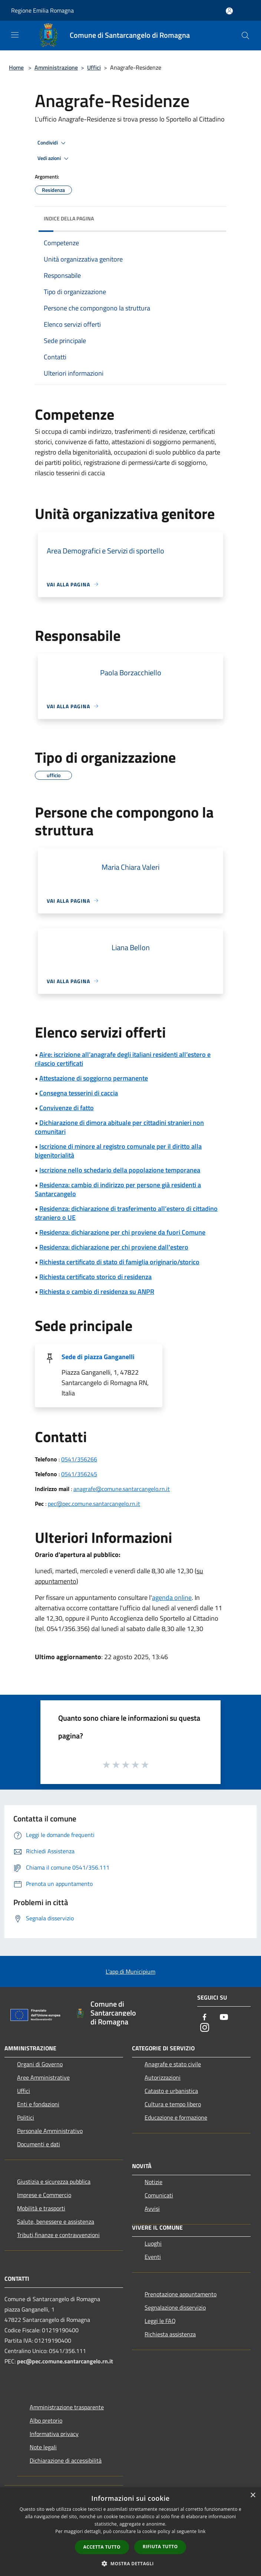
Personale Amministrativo (50, 2130)
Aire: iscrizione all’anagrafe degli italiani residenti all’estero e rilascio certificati (123, 1058)
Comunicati (159, 2195)
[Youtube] (224, 2018)
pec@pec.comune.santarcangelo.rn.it (94, 1503)
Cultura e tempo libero (173, 2104)
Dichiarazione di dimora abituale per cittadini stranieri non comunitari (119, 1127)
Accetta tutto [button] (101, 2547)
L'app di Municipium (130, 1971)
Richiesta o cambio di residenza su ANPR (96, 1292)
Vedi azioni (54, 158)
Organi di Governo (40, 2064)
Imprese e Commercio (44, 2194)
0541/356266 (79, 1459)
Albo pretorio (46, 2420)
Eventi (153, 2256)
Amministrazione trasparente (67, 2407)
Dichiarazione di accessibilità (66, 2460)
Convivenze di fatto (66, 1108)
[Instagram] (204, 2028)
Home (16, 67)
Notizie (153, 2181)
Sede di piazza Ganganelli (98, 1357)
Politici (25, 2117)
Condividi (52, 143)
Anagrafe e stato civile (173, 2064)
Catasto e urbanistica (171, 2090)
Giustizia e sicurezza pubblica (53, 2181)
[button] (130, 2563)
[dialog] (130, 2531)
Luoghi (153, 2243)
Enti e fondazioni (38, 2104)
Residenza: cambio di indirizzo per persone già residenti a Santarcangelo (118, 1189)
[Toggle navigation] (14, 34)
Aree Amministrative (43, 2077)
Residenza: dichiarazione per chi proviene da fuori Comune (122, 1232)
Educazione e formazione (176, 2117)
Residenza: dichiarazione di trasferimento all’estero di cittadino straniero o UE (126, 1213)
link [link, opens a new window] (202, 2531)
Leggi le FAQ (160, 2320)
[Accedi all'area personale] (229, 11)
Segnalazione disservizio (175, 2307)
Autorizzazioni (163, 2077)
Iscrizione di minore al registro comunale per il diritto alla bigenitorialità (118, 1150)
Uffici (94, 67)
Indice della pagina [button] (69, 218)
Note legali (43, 2447)
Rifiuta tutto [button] (160, 2546)
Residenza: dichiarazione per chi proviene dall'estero (113, 1247)
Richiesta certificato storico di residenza (95, 1277)
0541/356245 (79, 1474)
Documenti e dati (38, 2144)
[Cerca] (245, 35)
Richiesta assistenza (170, 2334)
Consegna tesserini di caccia (78, 1093)
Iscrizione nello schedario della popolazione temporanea (119, 1170)
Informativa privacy (54, 2433)
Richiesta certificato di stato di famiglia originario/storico (119, 1262)
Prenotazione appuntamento (181, 2294)
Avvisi (152, 2208)
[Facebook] (204, 2018)
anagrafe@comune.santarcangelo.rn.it (121, 1488)
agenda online (172, 1597)
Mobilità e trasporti (41, 2208)
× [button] (252, 2495)
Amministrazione (56, 67)
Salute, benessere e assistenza (55, 2221)
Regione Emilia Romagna (42, 10)
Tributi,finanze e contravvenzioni (58, 2234)
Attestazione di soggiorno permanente (93, 1078)
